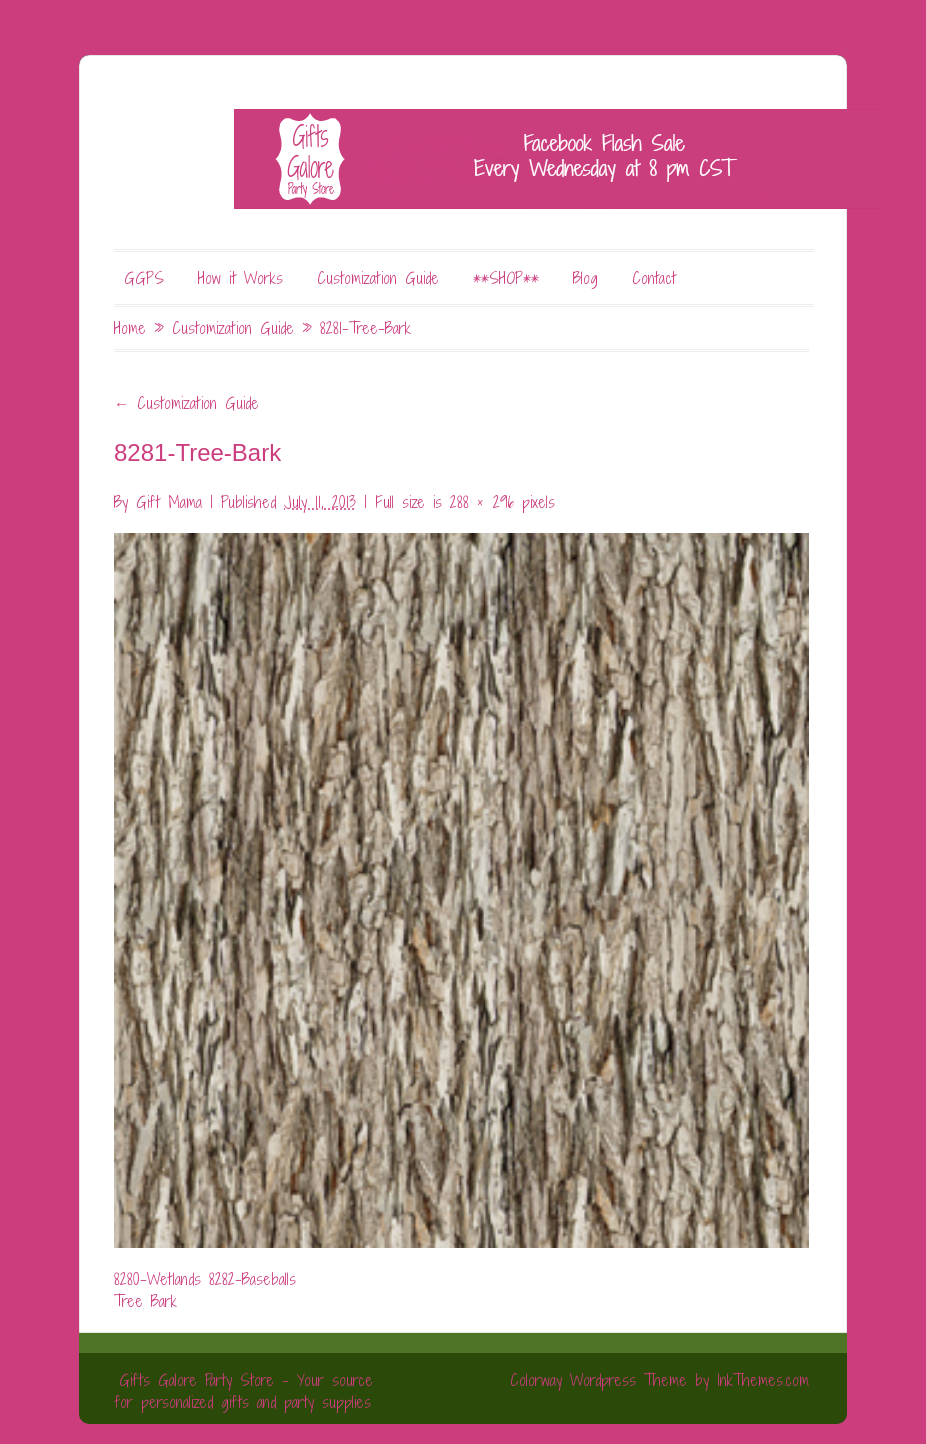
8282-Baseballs (252, 1279)
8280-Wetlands (157, 1279)
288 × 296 (482, 502)
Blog (585, 278)
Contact (654, 278)
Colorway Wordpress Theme (598, 1380)
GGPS (144, 278)
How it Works (240, 278)
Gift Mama (169, 502)
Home (130, 328)
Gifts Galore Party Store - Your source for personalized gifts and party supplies (243, 1391)
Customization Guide (378, 278)
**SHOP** (506, 278)
